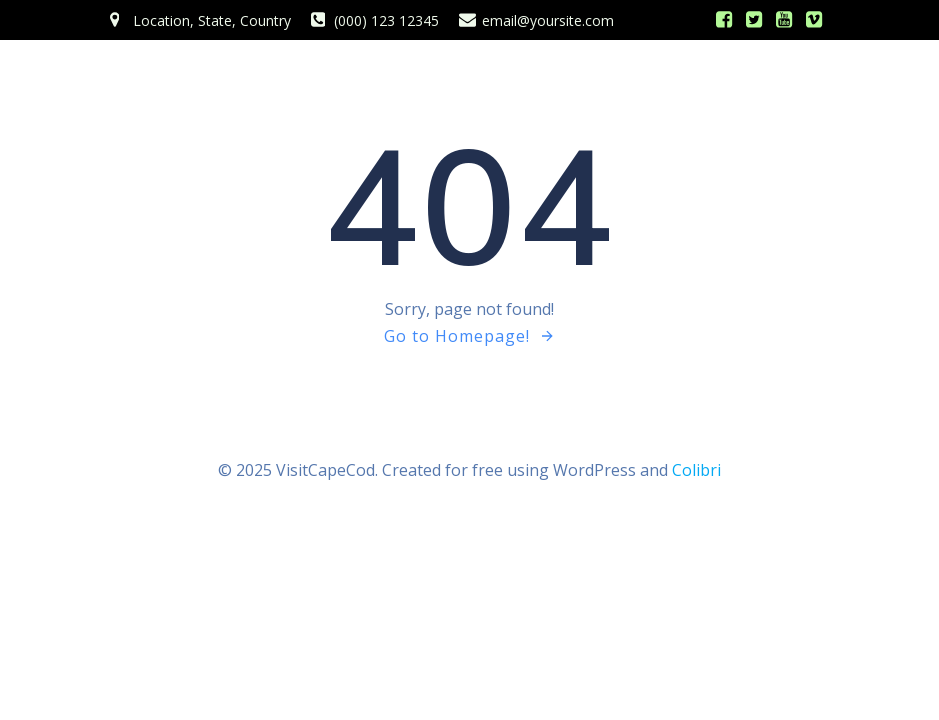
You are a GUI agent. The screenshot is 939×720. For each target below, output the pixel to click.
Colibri (696, 470)
